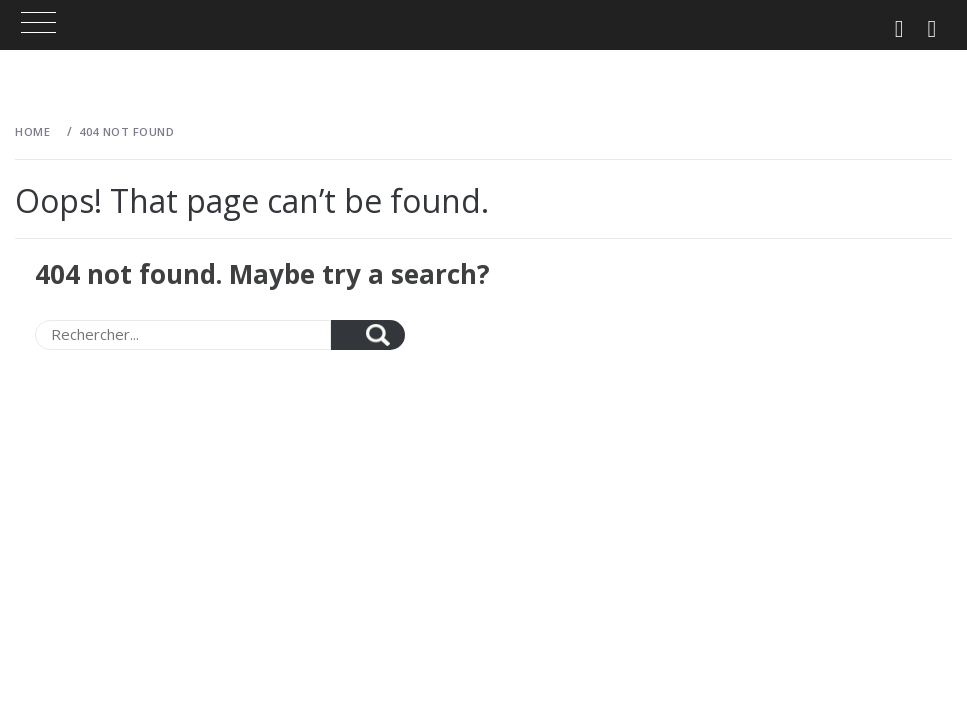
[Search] (183, 335)
